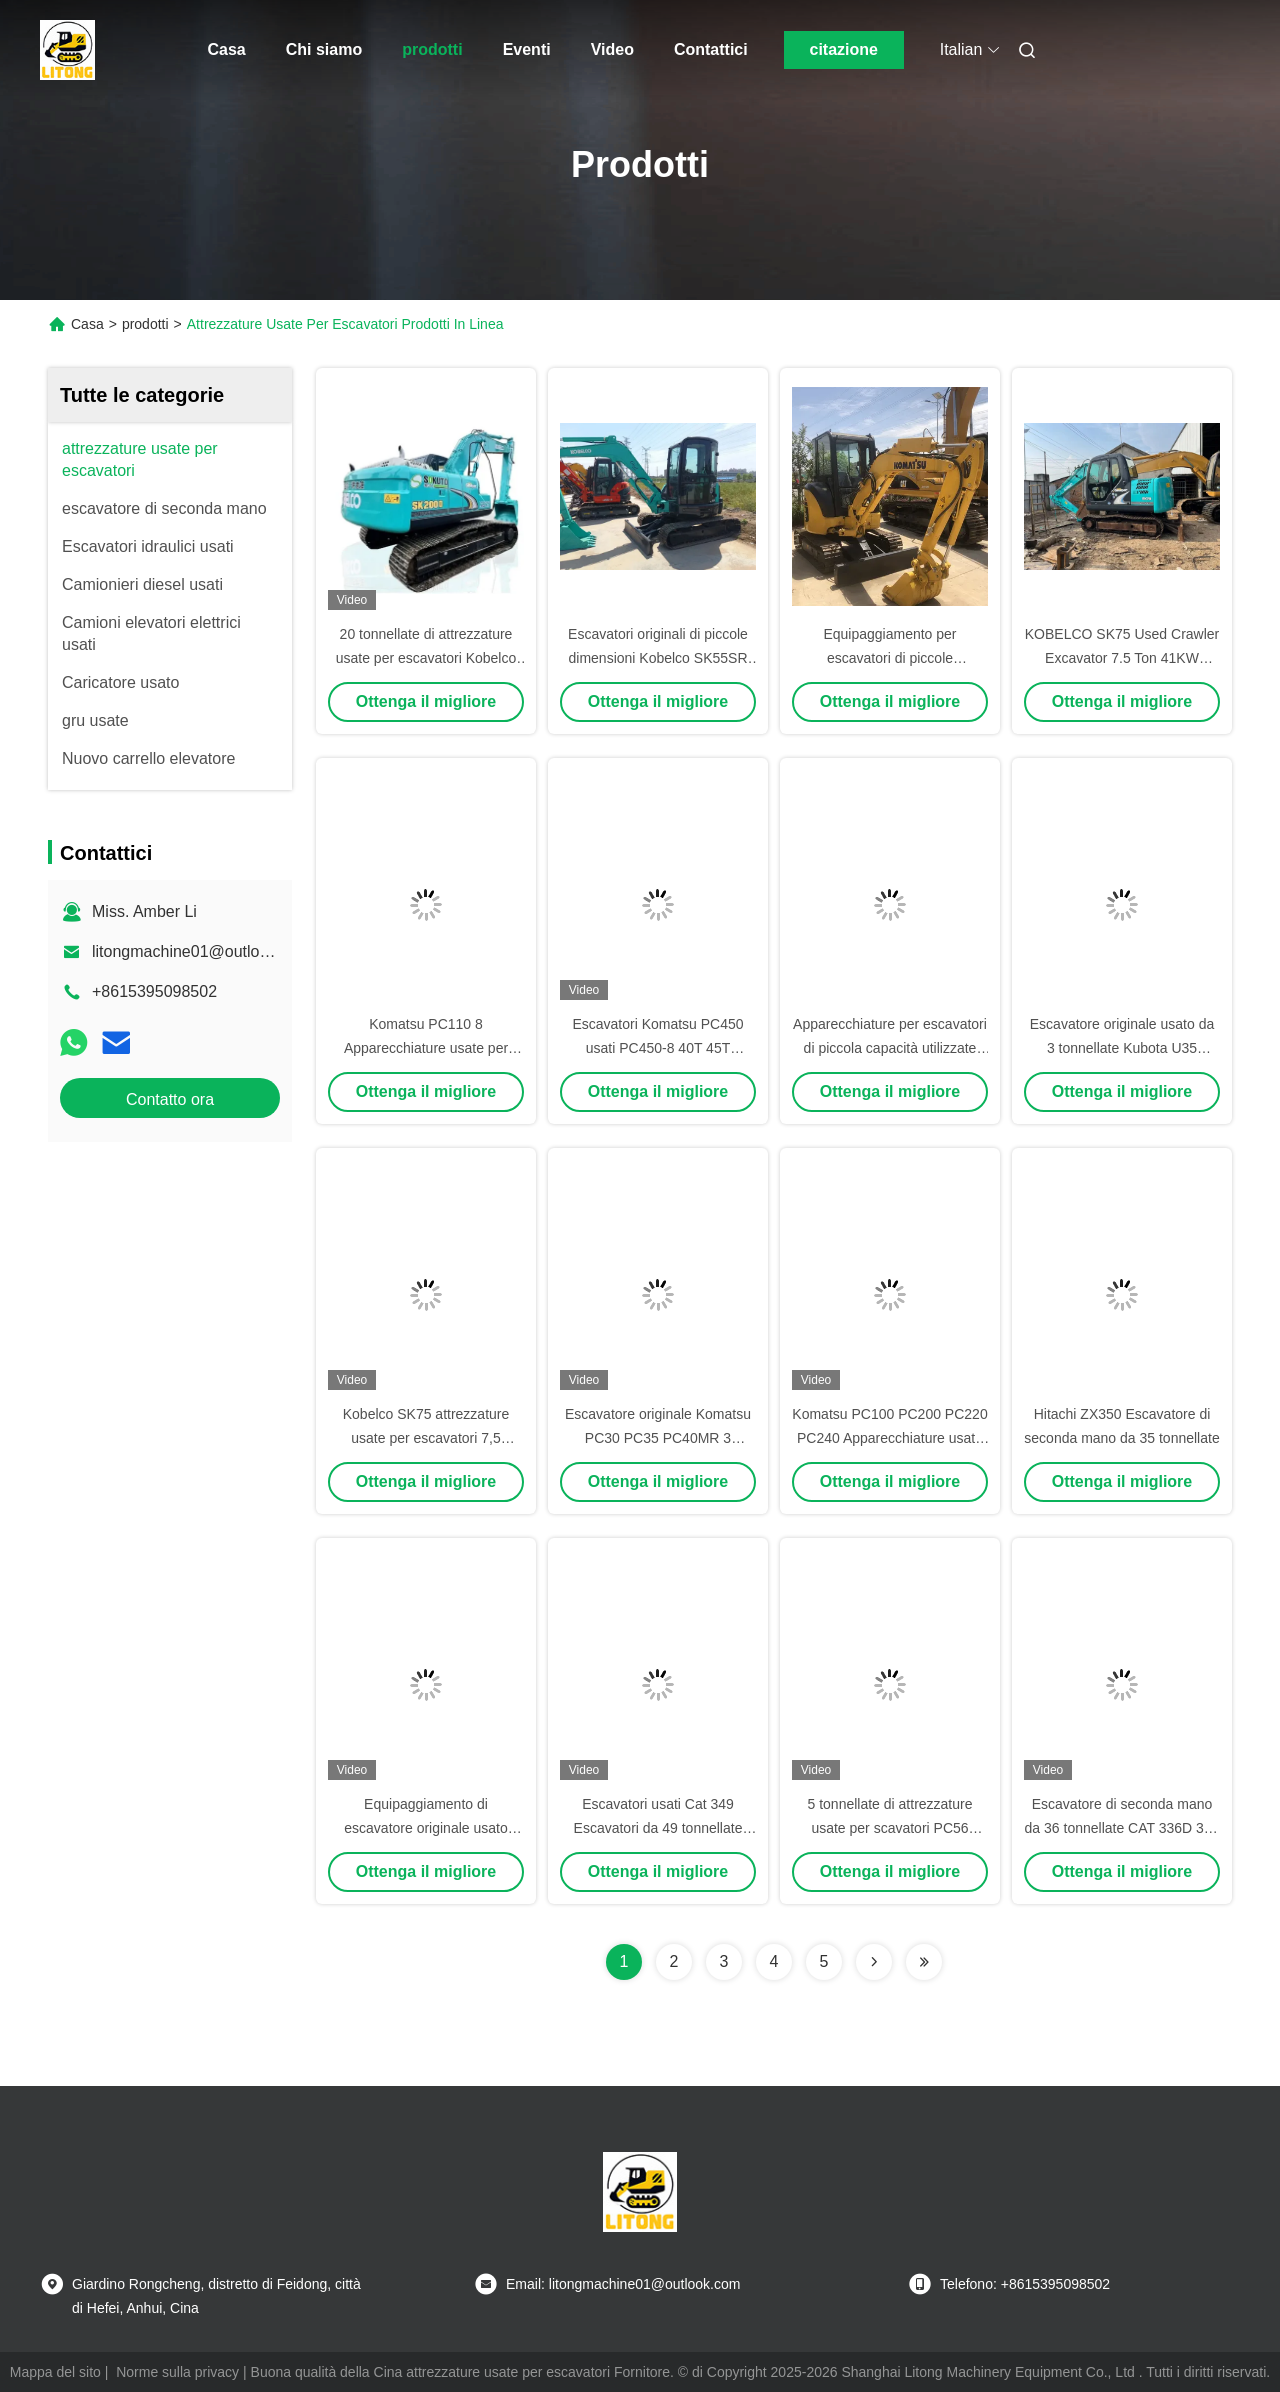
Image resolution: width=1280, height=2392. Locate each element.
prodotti (432, 49)
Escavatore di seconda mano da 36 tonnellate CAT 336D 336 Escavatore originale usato (1122, 1828)
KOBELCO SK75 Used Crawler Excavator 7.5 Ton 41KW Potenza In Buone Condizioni (1122, 658)
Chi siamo (324, 49)
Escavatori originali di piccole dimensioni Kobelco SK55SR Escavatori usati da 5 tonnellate (658, 658)
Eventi (527, 49)
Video (612, 49)
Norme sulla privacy (177, 2372)
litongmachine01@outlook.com (201, 951)
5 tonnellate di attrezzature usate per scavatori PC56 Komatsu (890, 1828)
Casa (227, 49)
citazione (843, 49)
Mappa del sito (55, 2372)
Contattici (711, 49)
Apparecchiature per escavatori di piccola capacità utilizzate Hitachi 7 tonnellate (890, 1048)
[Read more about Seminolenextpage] (874, 1962)
